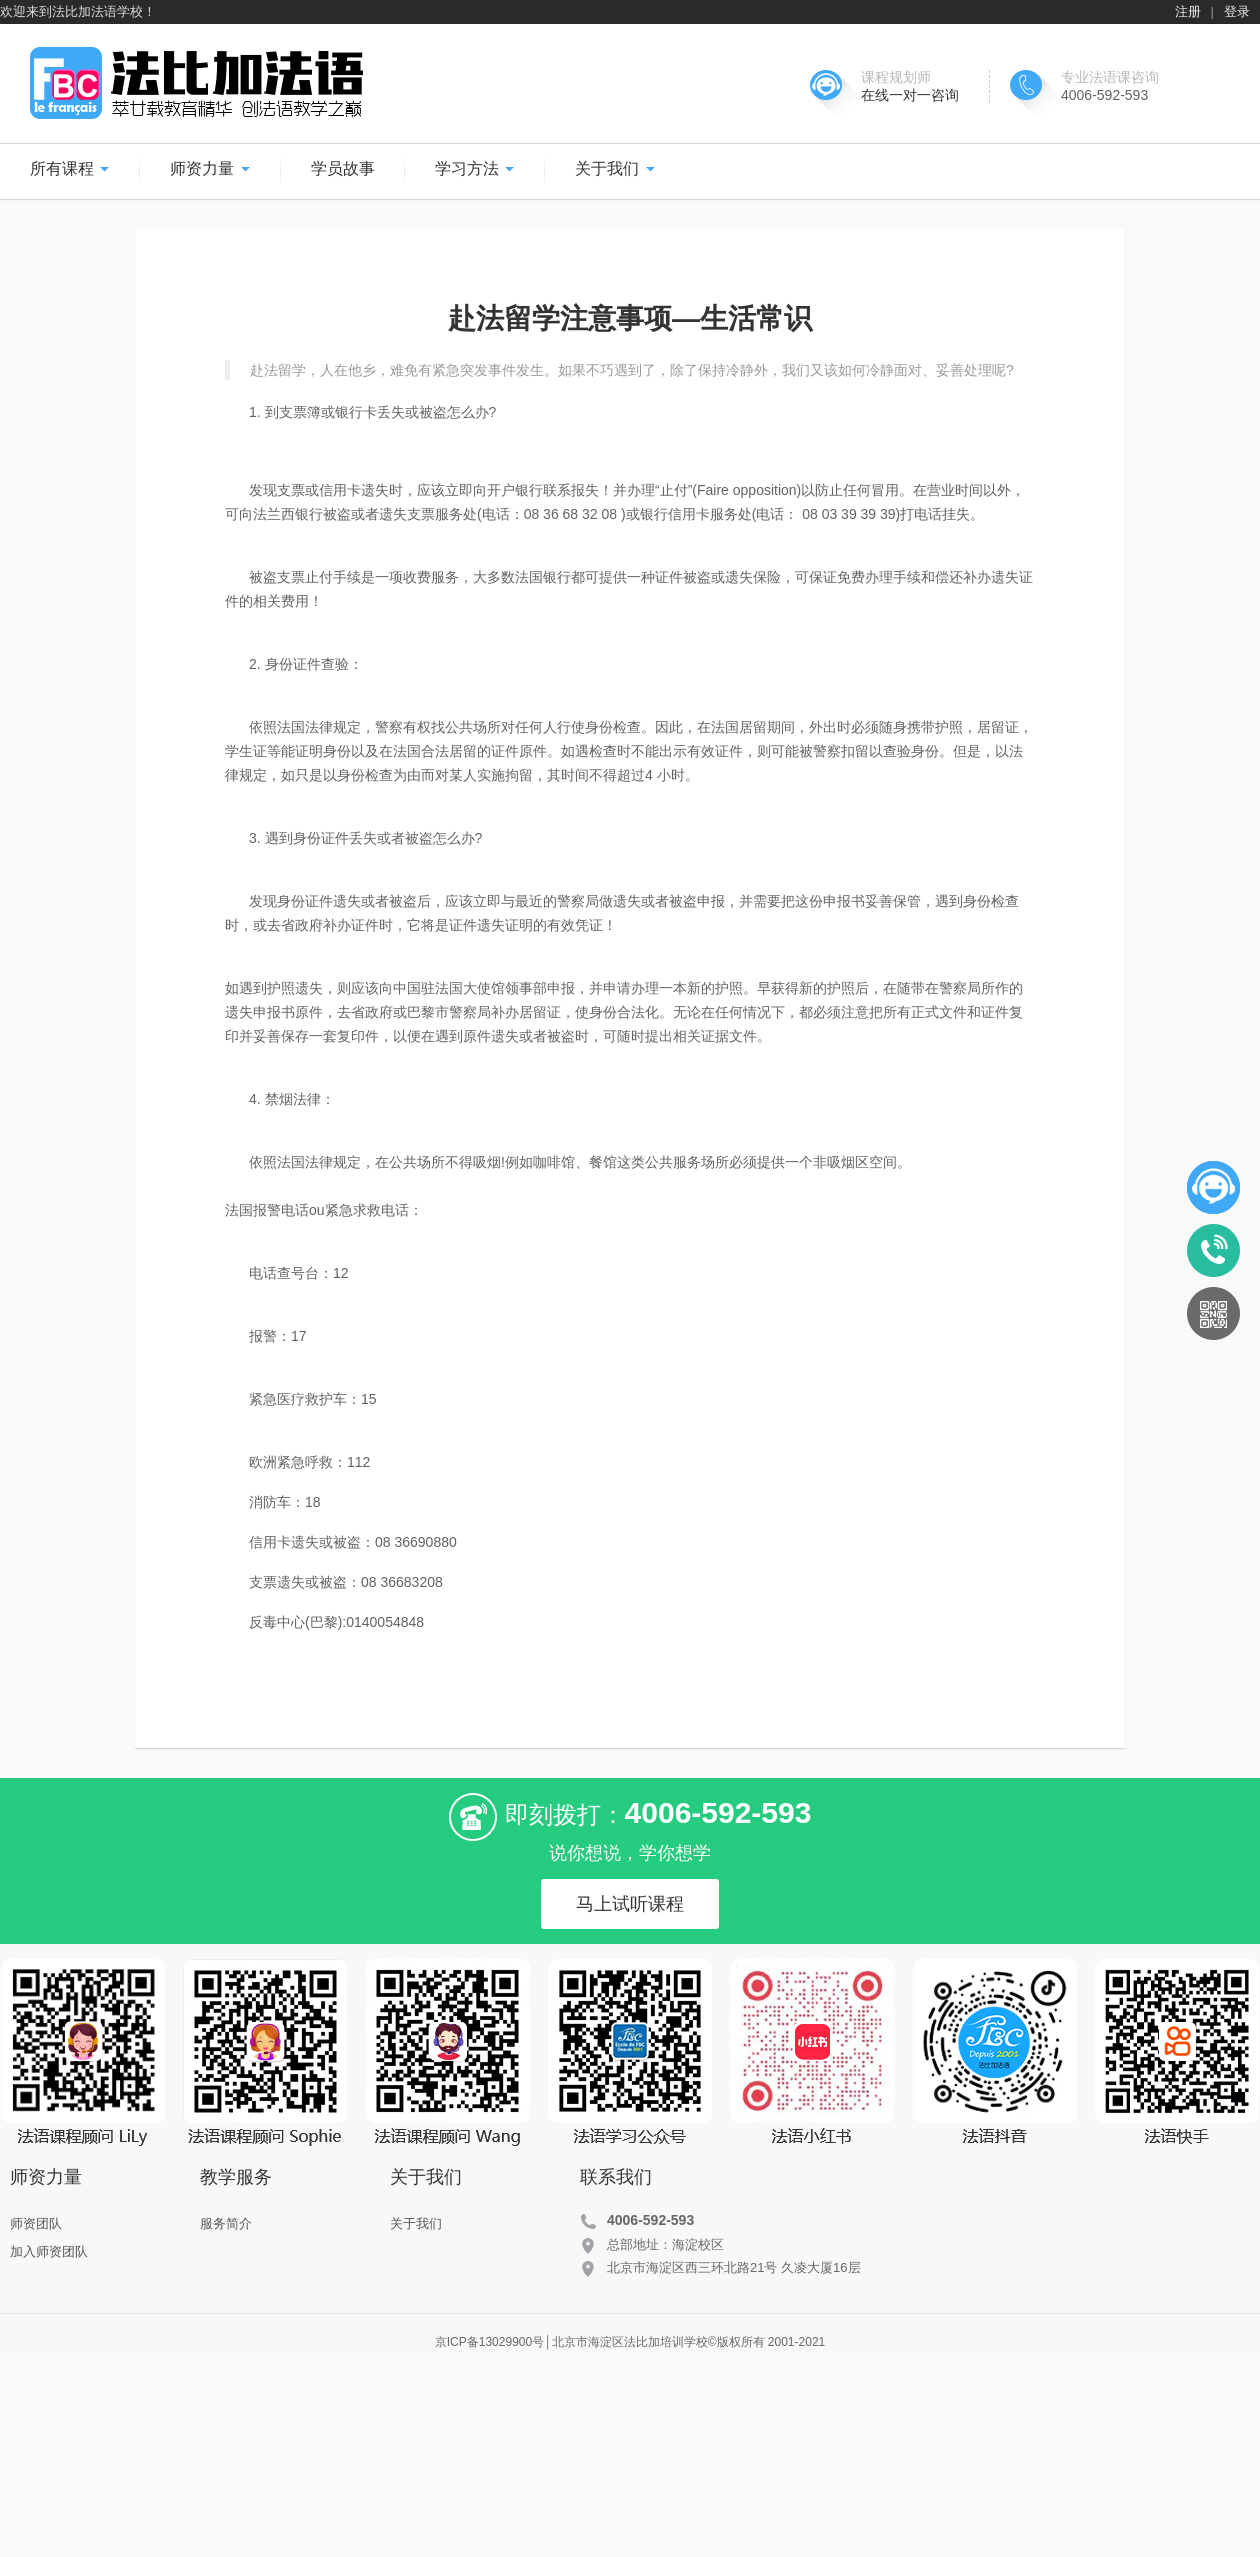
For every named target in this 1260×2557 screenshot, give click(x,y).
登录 (1237, 11)
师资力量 (210, 168)
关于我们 (615, 168)
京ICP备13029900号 (489, 2342)
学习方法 (475, 168)
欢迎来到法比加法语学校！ (78, 11)
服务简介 (226, 2223)
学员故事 (343, 168)
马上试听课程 (630, 1904)
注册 (1188, 11)
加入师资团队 (49, 2251)
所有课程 (70, 168)
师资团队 (36, 2223)
